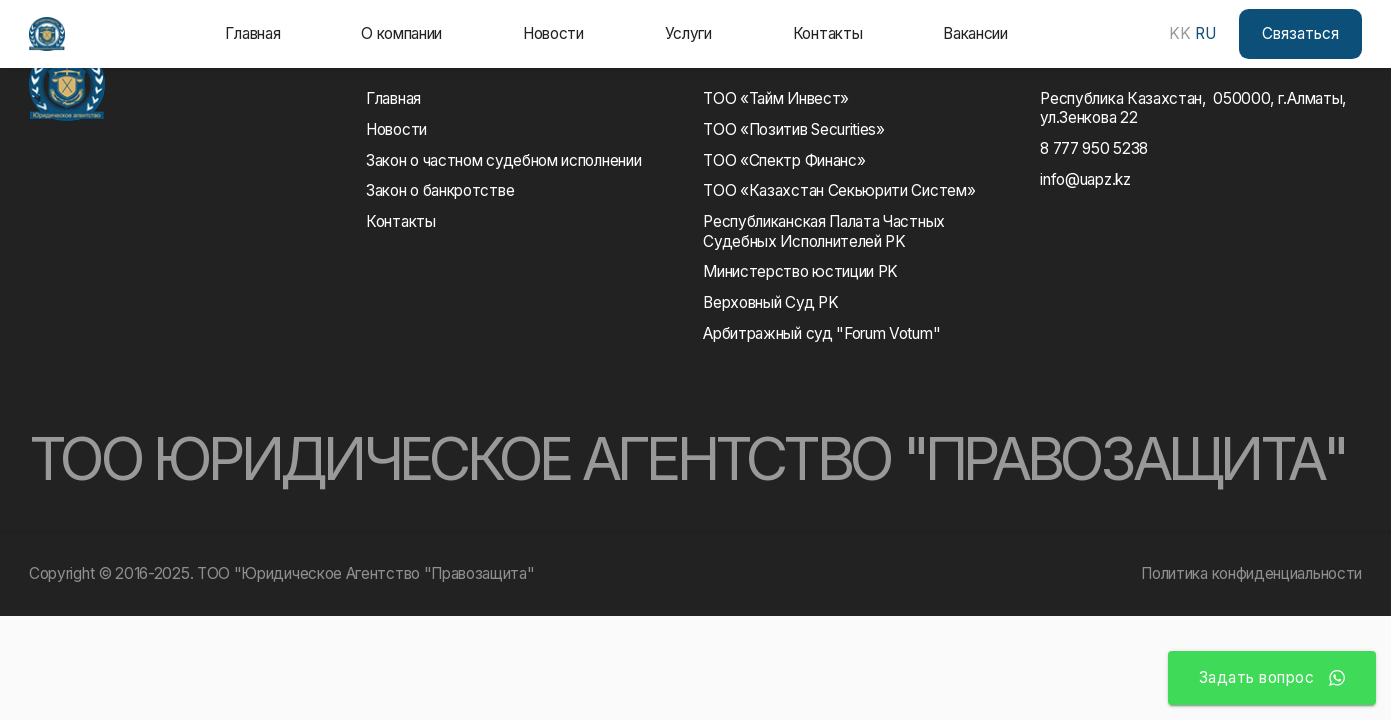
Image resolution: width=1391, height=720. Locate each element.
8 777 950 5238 (1094, 148)
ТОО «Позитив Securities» (794, 129)
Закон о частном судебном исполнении (503, 160)
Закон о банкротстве (440, 190)
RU (1205, 33)
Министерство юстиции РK (800, 271)
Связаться (1300, 33)
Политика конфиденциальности (1251, 573)
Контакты (828, 33)
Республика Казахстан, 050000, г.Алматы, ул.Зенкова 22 (1193, 108)
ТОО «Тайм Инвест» (776, 98)
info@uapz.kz (1085, 179)
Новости (553, 33)
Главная (252, 33)
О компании (401, 33)
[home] (47, 34)
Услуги (688, 33)
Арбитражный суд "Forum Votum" (821, 333)
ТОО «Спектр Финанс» (784, 160)
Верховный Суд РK (770, 302)
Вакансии (975, 33)
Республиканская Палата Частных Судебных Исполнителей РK (827, 231)
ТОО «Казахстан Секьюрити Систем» (839, 190)
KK (1180, 33)
